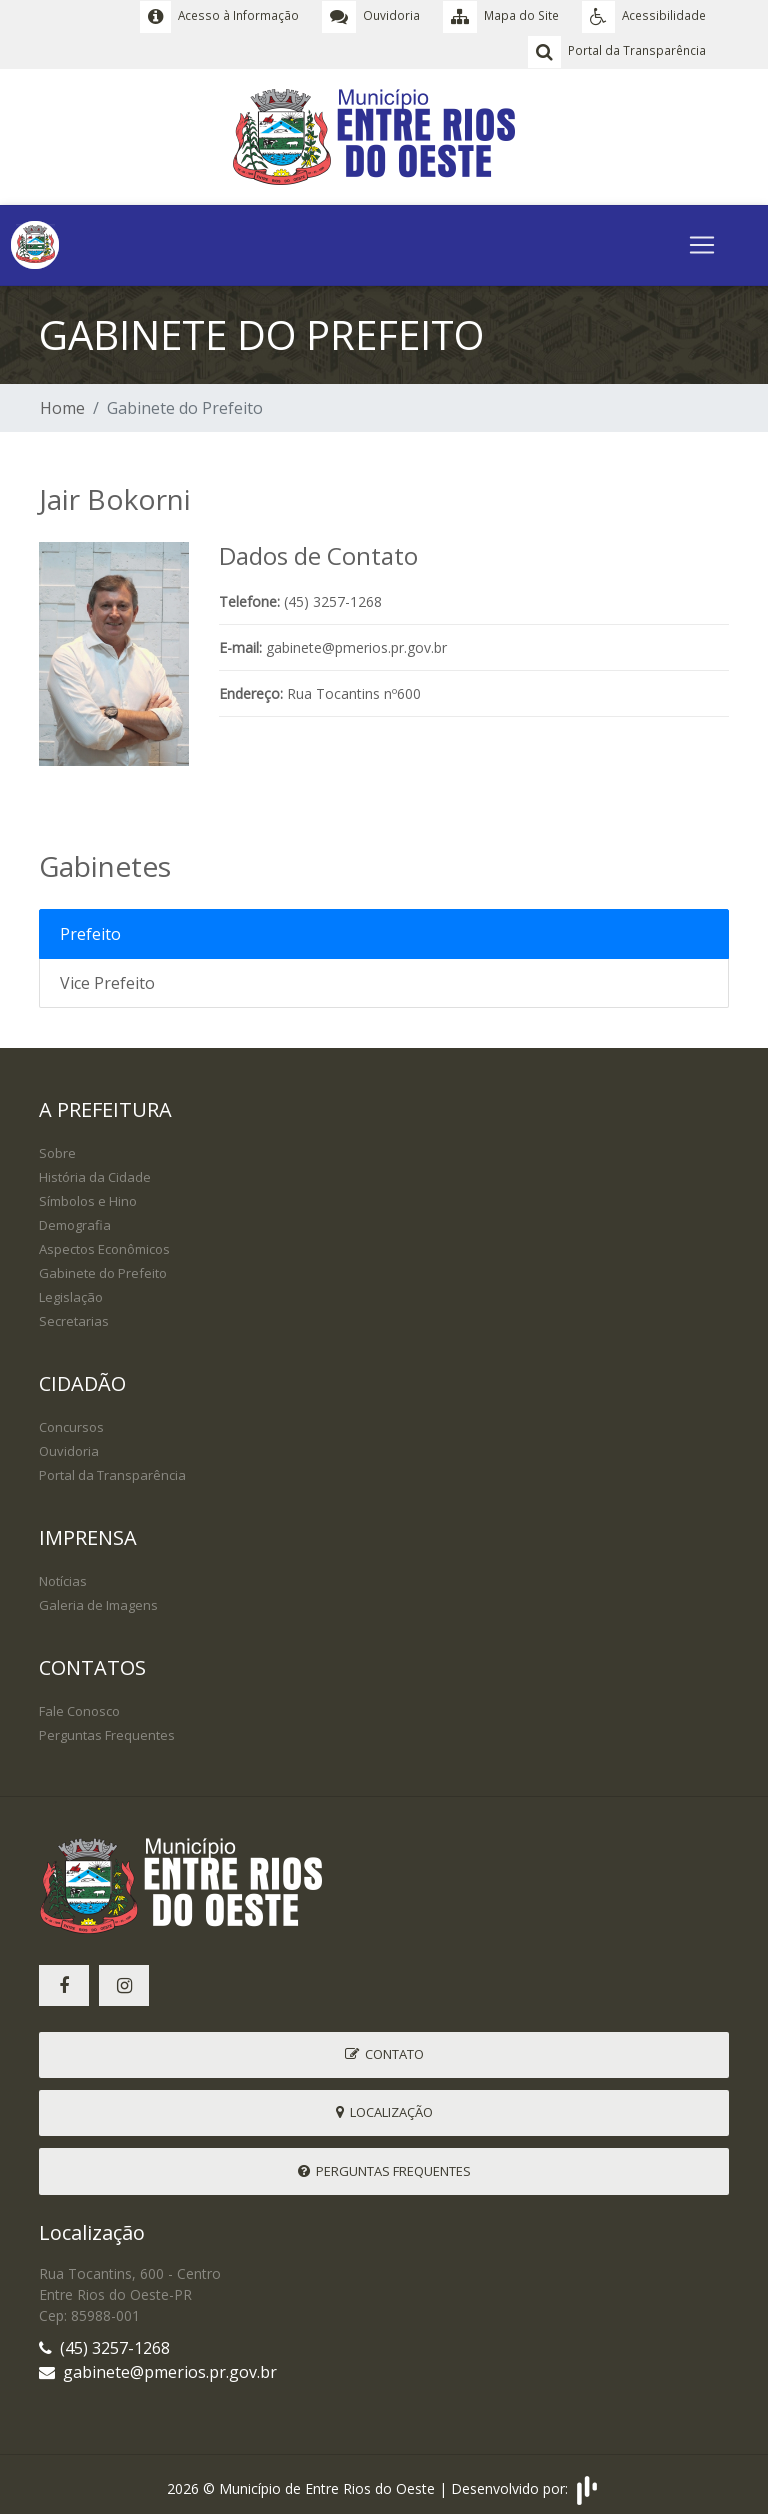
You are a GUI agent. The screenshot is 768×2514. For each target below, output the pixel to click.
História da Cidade (95, 1172)
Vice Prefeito (107, 978)
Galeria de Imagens (98, 1600)
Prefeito (90, 929)
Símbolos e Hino (88, 1196)
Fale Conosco (79, 1706)
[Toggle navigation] (702, 240)
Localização (384, 2107)
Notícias (63, 1576)
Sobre (57, 1148)
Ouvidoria (69, 1446)
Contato (384, 2049)
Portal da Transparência (112, 1470)
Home (62, 403)
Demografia (75, 1220)
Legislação (71, 1292)
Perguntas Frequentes (107, 1730)
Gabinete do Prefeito (103, 1268)
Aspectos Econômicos (104, 1244)
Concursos (71, 1422)
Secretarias (74, 1316)
